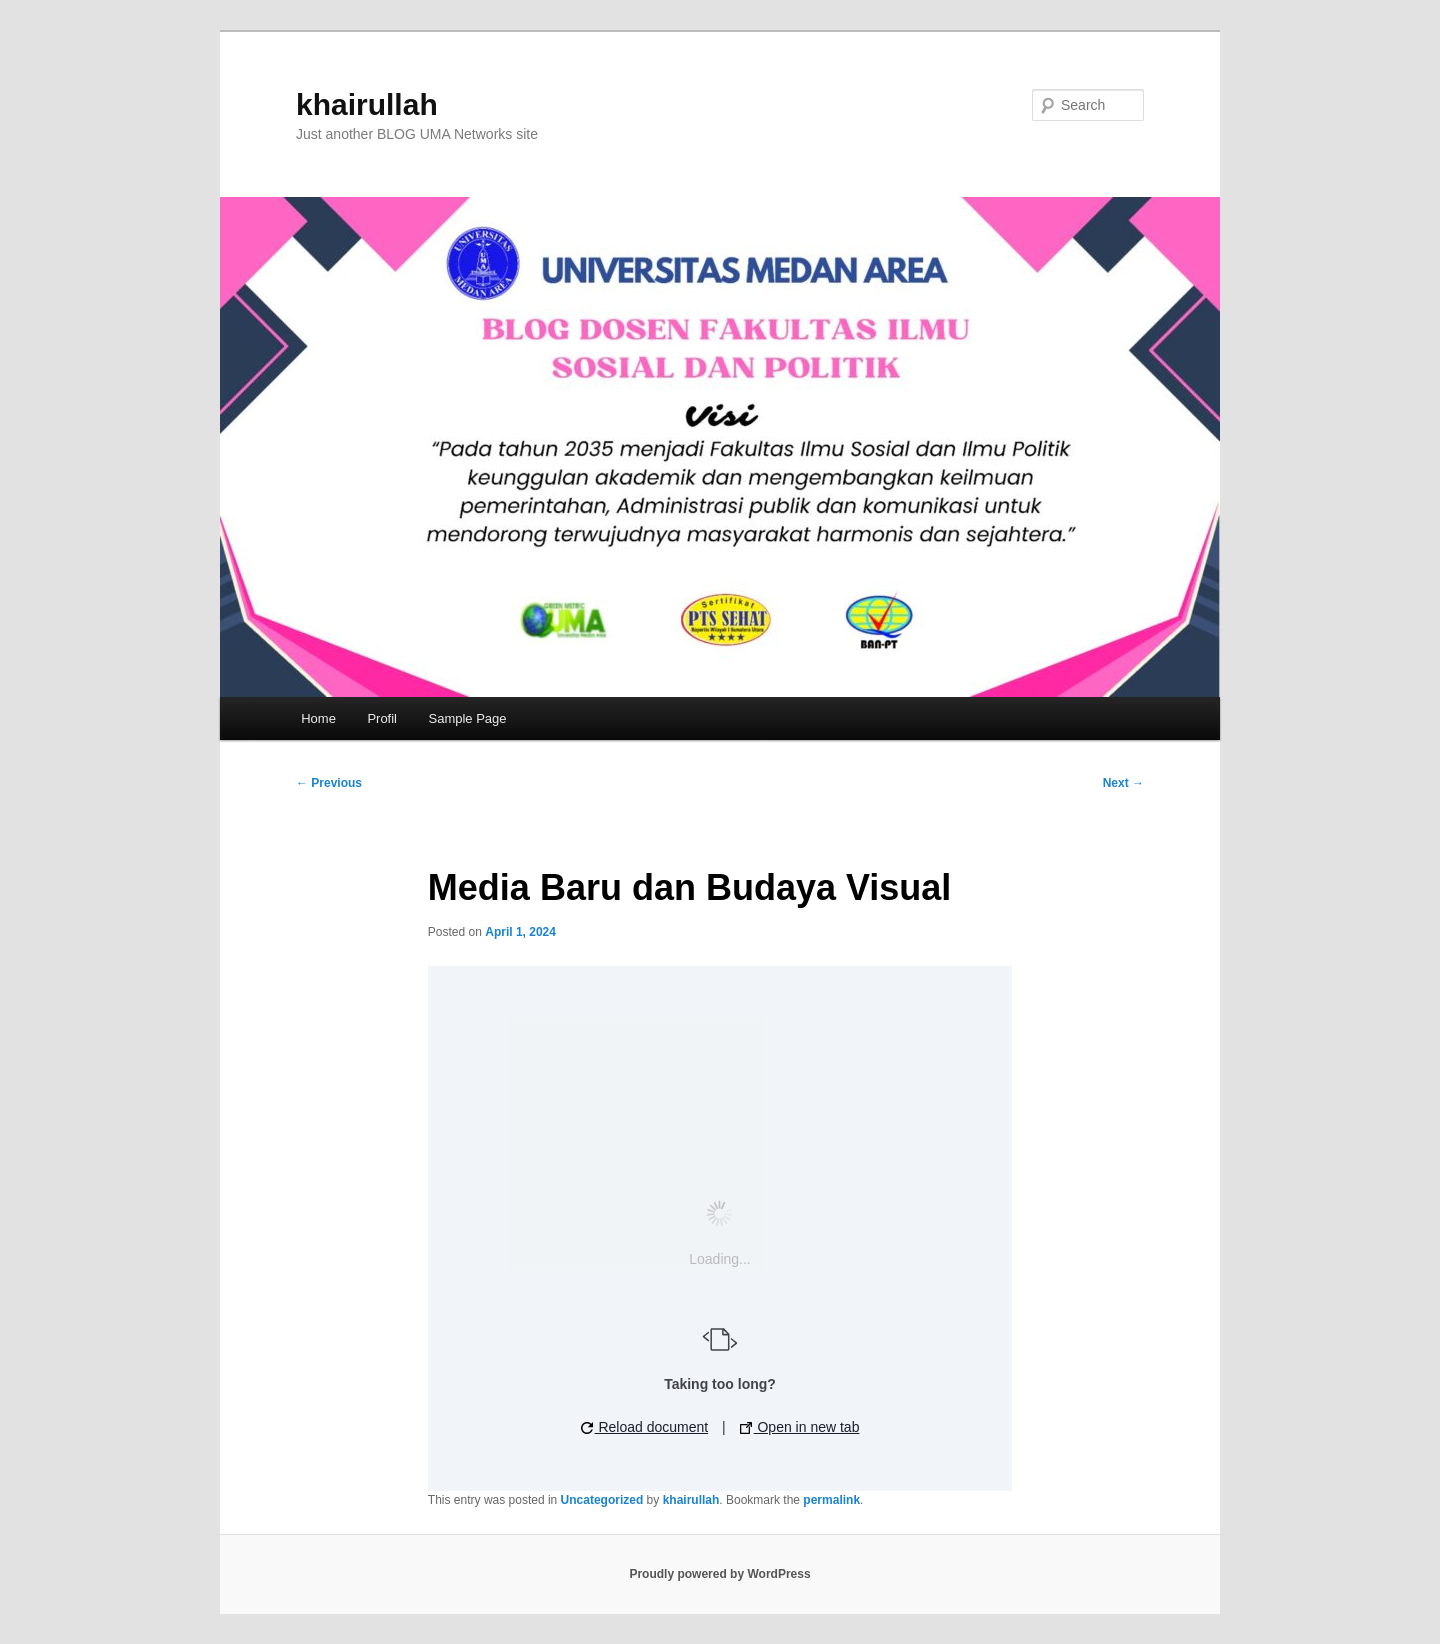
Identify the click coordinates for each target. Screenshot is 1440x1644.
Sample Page (468, 718)
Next (1123, 783)
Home (318, 718)
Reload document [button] (645, 1427)
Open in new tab (800, 1427)
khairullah (367, 104)
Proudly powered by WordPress (719, 1574)
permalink (831, 1500)
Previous (329, 783)
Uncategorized (602, 1500)
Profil (382, 718)
